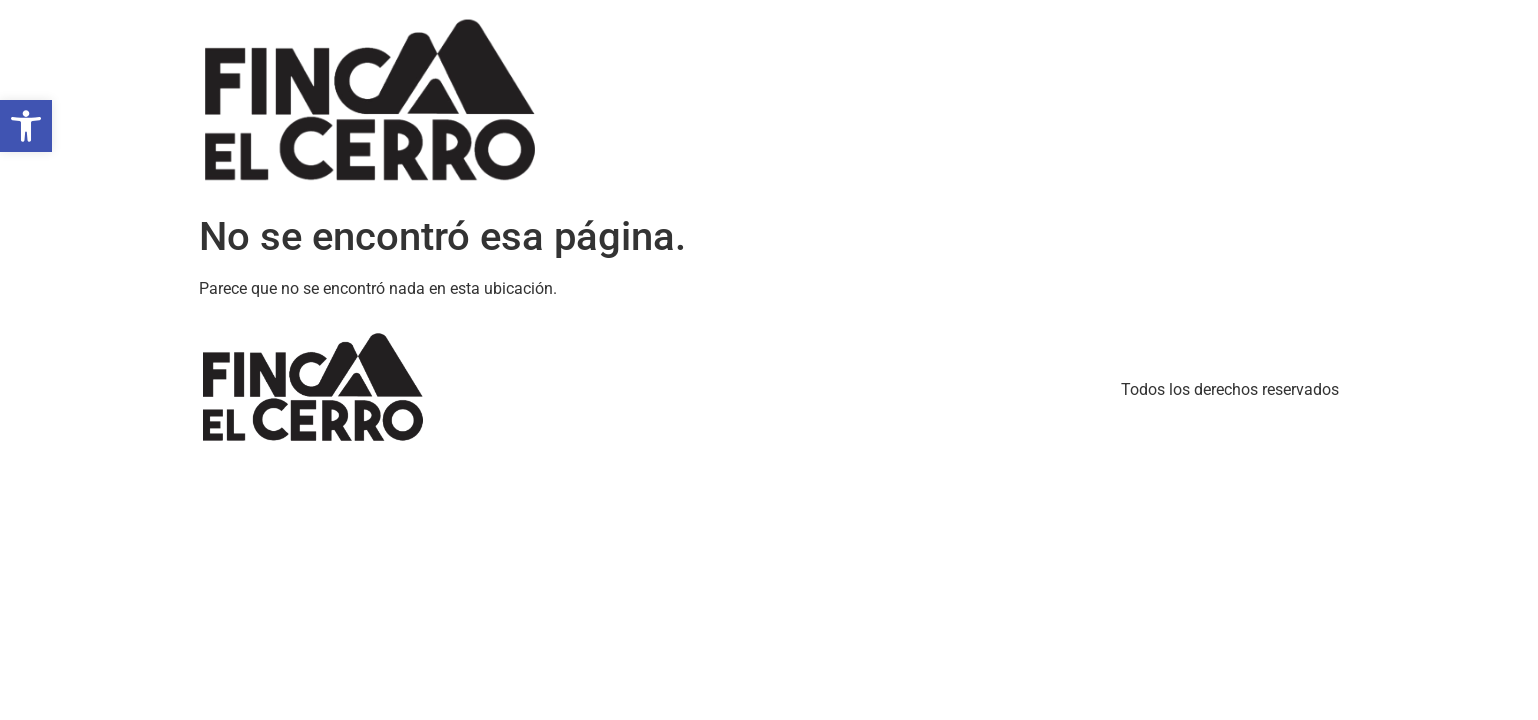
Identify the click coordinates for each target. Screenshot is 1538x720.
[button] (26, 126)
